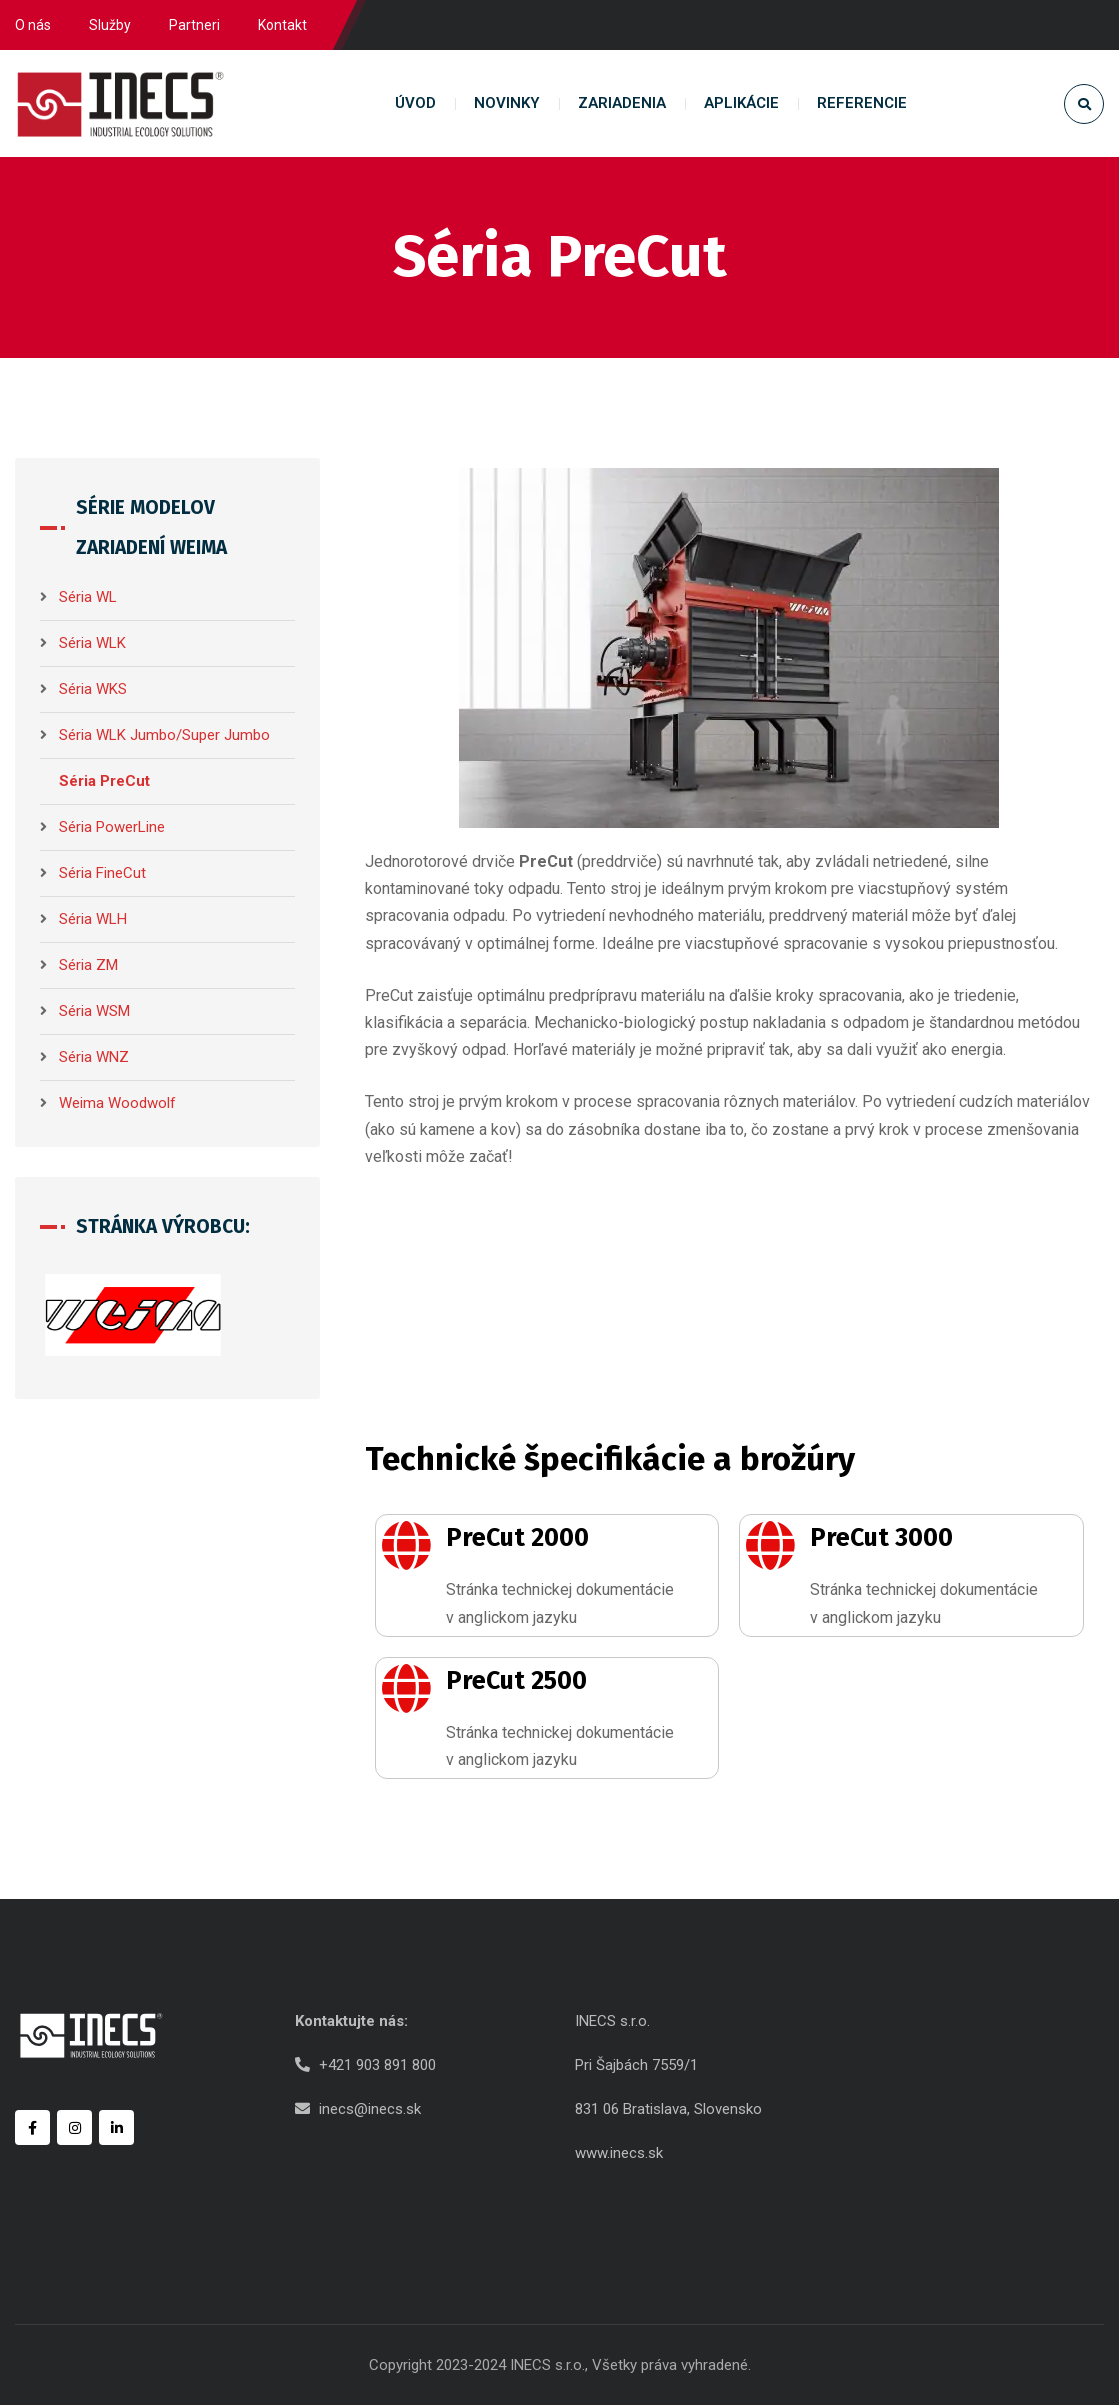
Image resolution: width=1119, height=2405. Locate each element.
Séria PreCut (104, 781)
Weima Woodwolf (117, 1103)
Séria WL (88, 597)
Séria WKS (93, 689)
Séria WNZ (94, 1057)
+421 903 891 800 (377, 2065)
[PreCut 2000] (406, 1545)
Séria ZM (88, 965)
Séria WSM (94, 1011)
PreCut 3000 (881, 1538)
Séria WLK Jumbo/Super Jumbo (164, 735)
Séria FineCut (102, 873)
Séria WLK (92, 643)
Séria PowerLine (112, 827)
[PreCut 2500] (406, 1688)
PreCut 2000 (517, 1538)
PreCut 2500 (516, 1681)
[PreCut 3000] (770, 1545)
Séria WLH (93, 919)
